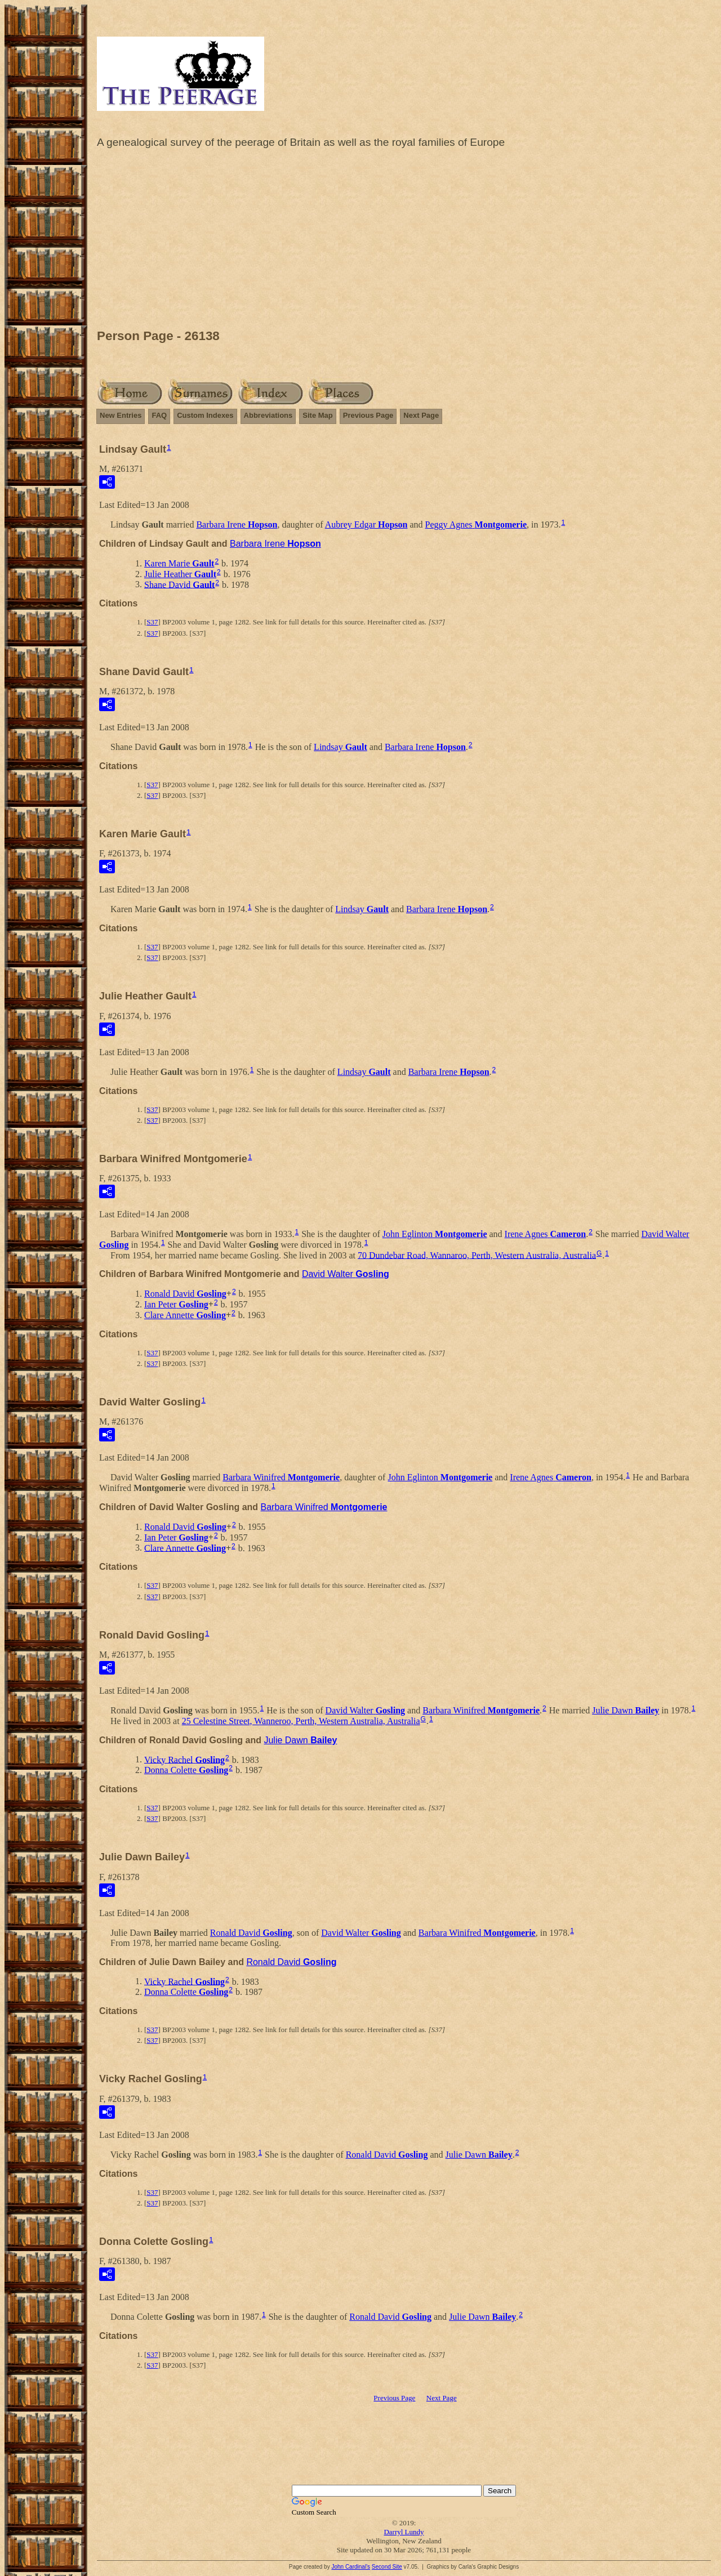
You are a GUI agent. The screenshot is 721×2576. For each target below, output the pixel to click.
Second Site (387, 2567)
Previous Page (368, 415)
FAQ (159, 415)
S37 (152, 622)
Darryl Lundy (404, 2532)
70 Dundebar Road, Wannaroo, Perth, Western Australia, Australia (477, 1255)
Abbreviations (268, 415)
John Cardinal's (350, 2567)
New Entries (120, 415)
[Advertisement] (404, 241)
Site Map (317, 415)
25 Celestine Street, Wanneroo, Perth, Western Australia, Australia (301, 1721)
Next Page (421, 415)
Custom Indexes (205, 415)
